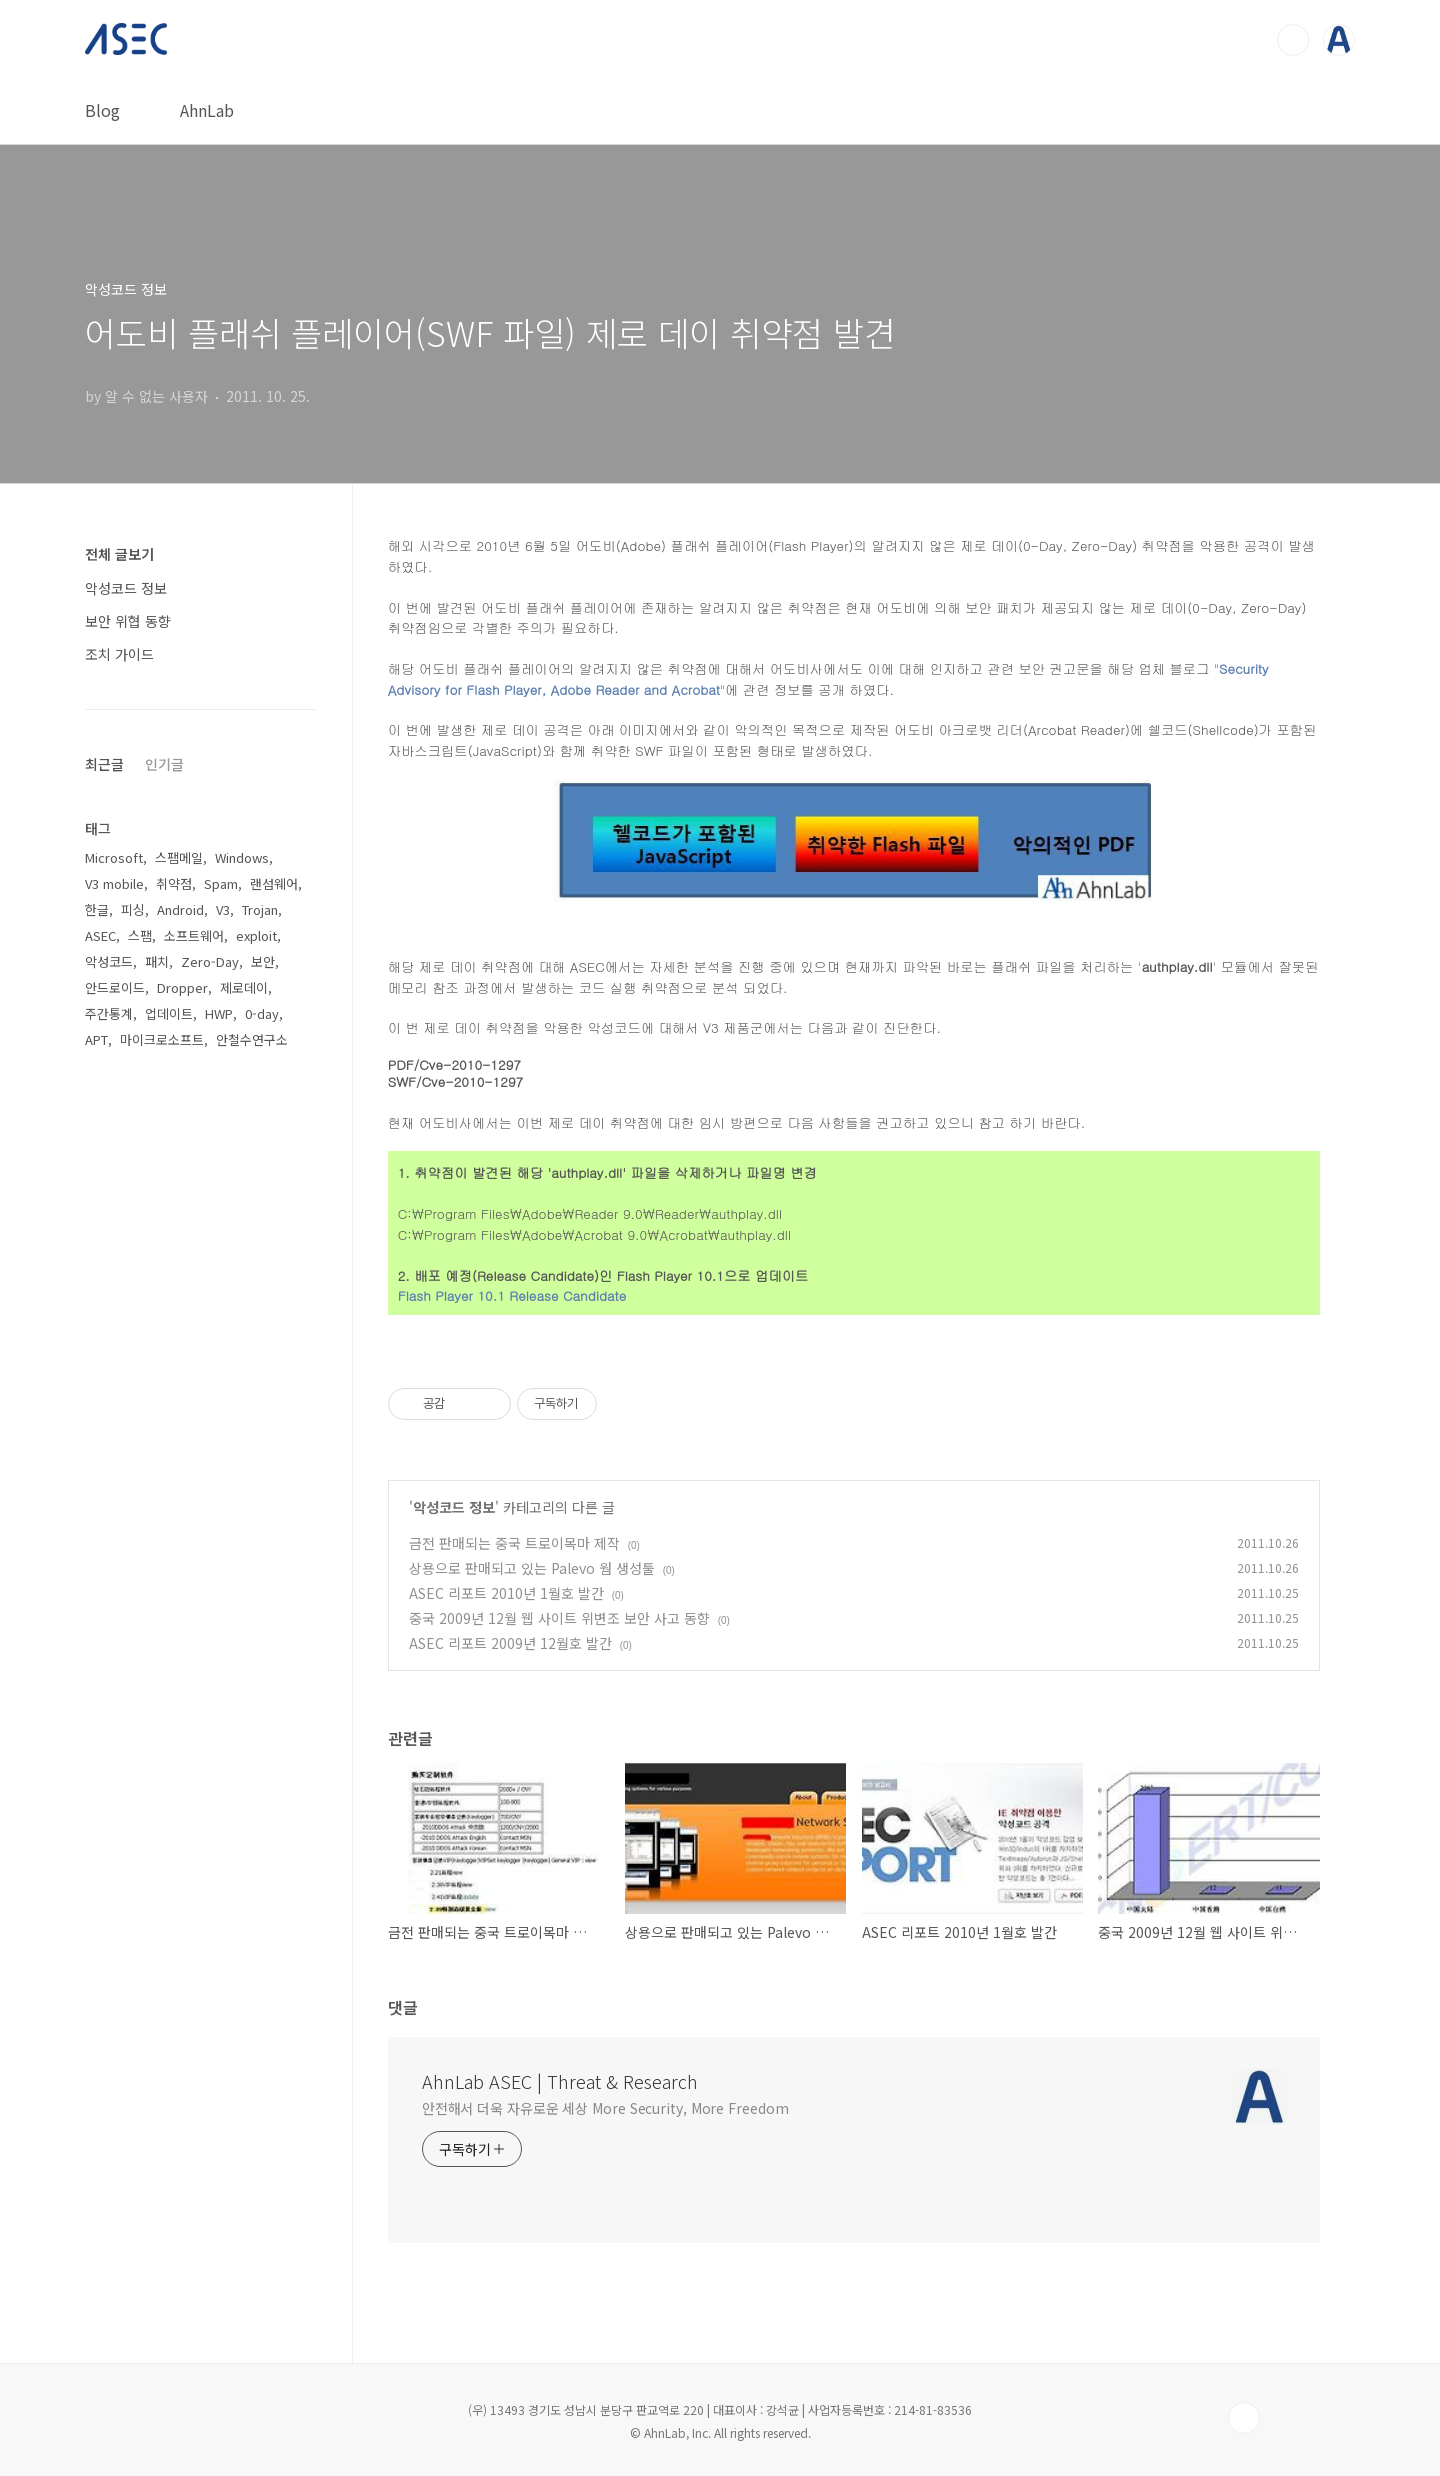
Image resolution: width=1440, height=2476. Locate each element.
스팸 (140, 935)
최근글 (104, 764)
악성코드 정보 (454, 1507)
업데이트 (169, 1013)
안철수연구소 (252, 1039)
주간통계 (109, 1013)
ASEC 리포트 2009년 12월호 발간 (510, 1643)
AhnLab (207, 110)
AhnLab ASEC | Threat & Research (560, 2081)
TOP (1244, 2418)
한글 (97, 909)
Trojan (260, 909)
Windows (242, 857)
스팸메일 (179, 857)
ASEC (100, 935)
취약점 (174, 883)
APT (96, 1039)
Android (180, 909)
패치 (157, 961)
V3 (223, 909)
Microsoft (114, 857)
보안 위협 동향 (128, 621)
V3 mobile (114, 883)
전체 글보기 (119, 554)
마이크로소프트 (162, 1039)
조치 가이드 (119, 654)
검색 (1293, 40)
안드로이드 (115, 987)
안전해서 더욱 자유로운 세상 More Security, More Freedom (605, 2108)
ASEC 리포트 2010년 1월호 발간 (506, 1593)
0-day (262, 1013)
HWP (219, 1013)
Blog (102, 110)
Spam (221, 883)
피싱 (133, 909)
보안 (263, 961)
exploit (256, 935)
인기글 (164, 764)
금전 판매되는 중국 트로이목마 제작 (514, 1543)
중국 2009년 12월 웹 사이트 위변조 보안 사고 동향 (559, 1618)
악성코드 (109, 961)
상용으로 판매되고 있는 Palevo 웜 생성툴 (532, 1568)
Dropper (182, 987)
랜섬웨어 (274, 883)
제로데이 (244, 987)
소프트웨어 (194, 935)
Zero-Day (210, 961)
